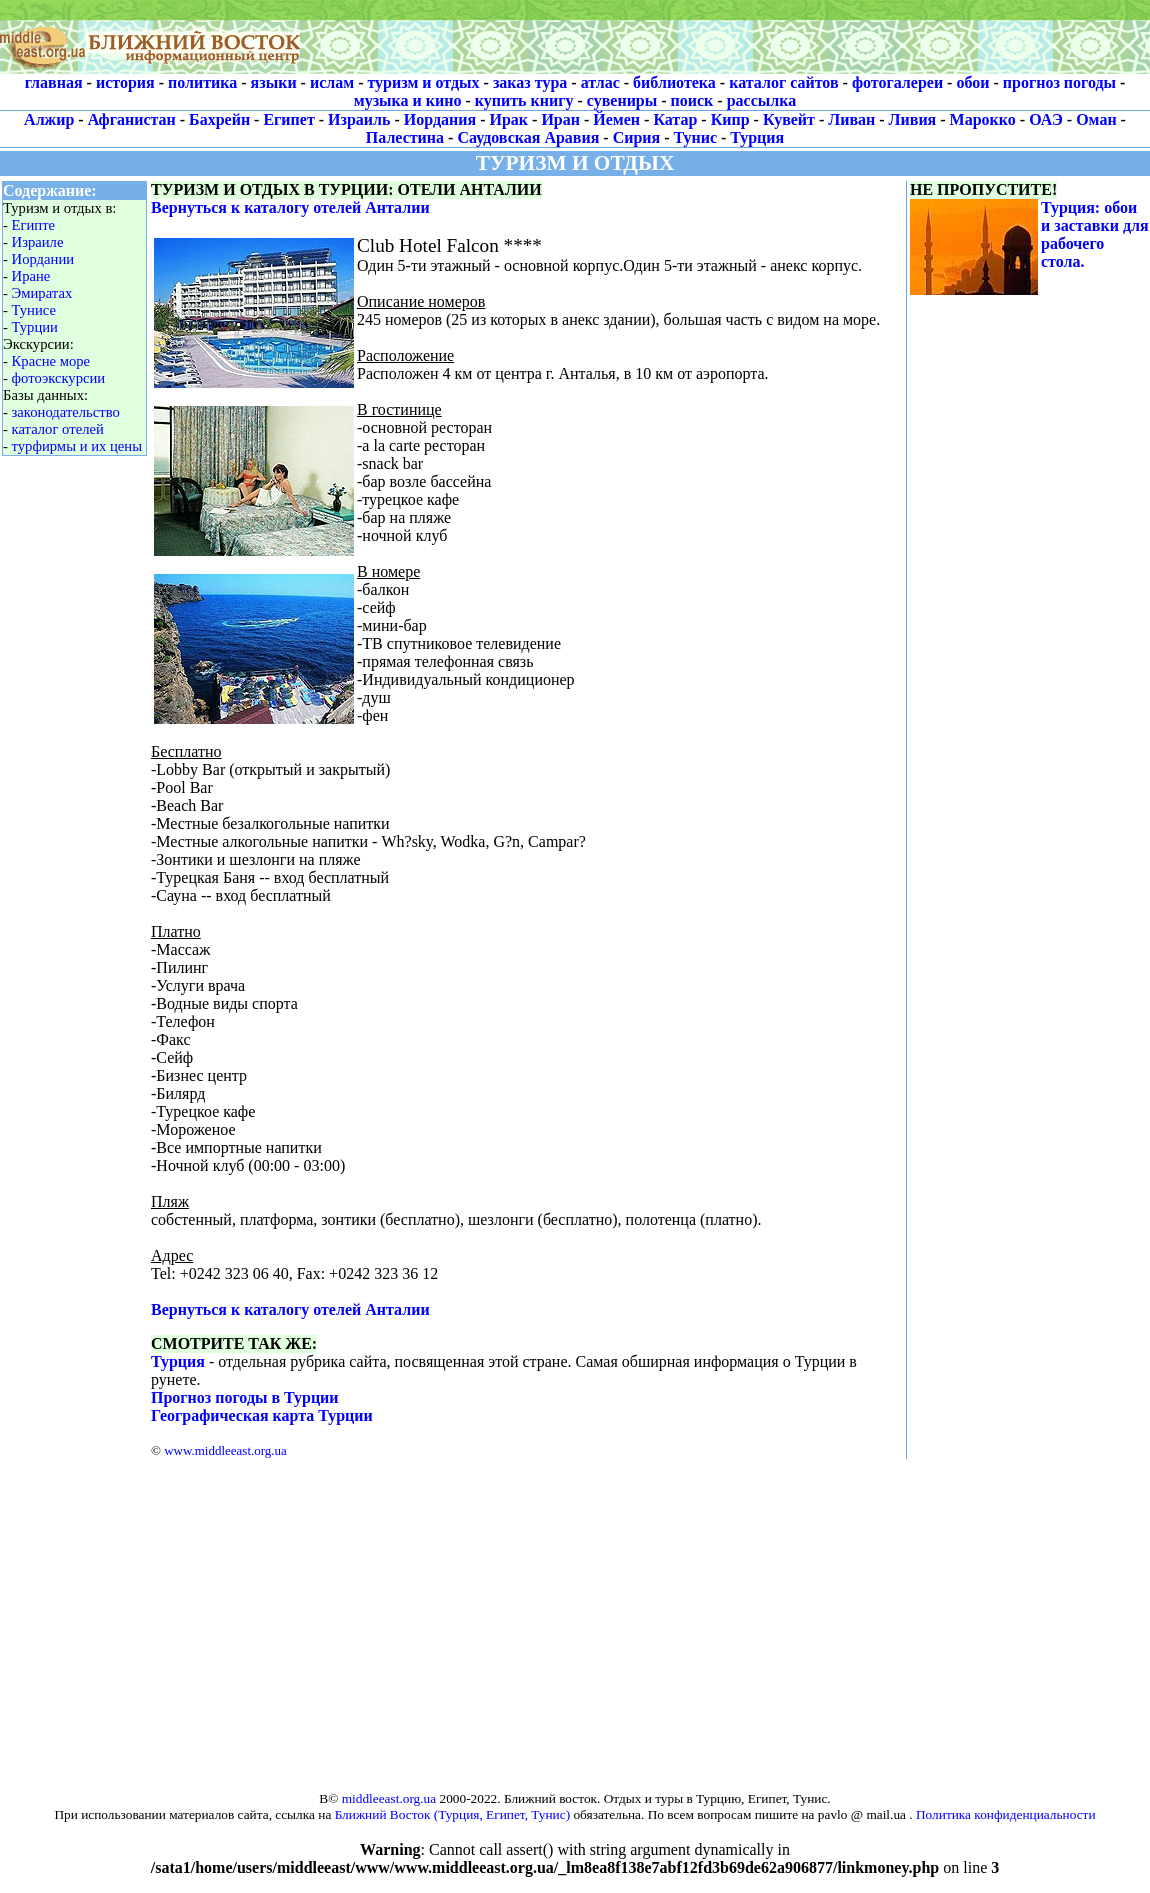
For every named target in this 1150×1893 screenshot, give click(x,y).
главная (54, 82)
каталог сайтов (783, 82)
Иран (560, 119)
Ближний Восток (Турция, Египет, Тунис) (452, 1814)
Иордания (440, 119)
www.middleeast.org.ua (225, 1450)
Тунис (695, 137)
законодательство (66, 412)
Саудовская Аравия (528, 137)
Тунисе (34, 310)
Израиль (359, 119)
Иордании (43, 259)
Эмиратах (42, 293)
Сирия (637, 137)
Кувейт (789, 119)
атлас (600, 82)
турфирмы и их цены (77, 446)
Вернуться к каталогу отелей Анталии (290, 207)
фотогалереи (897, 82)
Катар (675, 119)
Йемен (616, 119)
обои (972, 82)
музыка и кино (408, 100)
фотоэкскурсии (59, 378)
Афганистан (132, 119)
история (125, 82)
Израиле (38, 242)
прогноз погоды (1059, 82)
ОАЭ (1046, 119)
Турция (757, 137)
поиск (692, 100)
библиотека (674, 82)
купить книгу (524, 100)
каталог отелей (58, 429)
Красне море (51, 361)
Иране (31, 276)
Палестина (405, 137)
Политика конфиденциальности (1006, 1814)
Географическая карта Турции (262, 1415)
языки (274, 82)
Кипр (730, 119)
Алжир (49, 119)
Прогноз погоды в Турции (245, 1397)
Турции (35, 327)
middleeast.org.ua (389, 1798)
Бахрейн (219, 119)
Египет (288, 119)
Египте (34, 225)
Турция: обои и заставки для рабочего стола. (1095, 234)
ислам (332, 82)
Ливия (913, 119)
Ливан (851, 119)
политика (202, 82)
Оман (1096, 119)
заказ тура (530, 82)
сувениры (622, 100)
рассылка (762, 100)
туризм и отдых (423, 82)
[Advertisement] (575, 1615)
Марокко (983, 119)
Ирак (509, 119)
